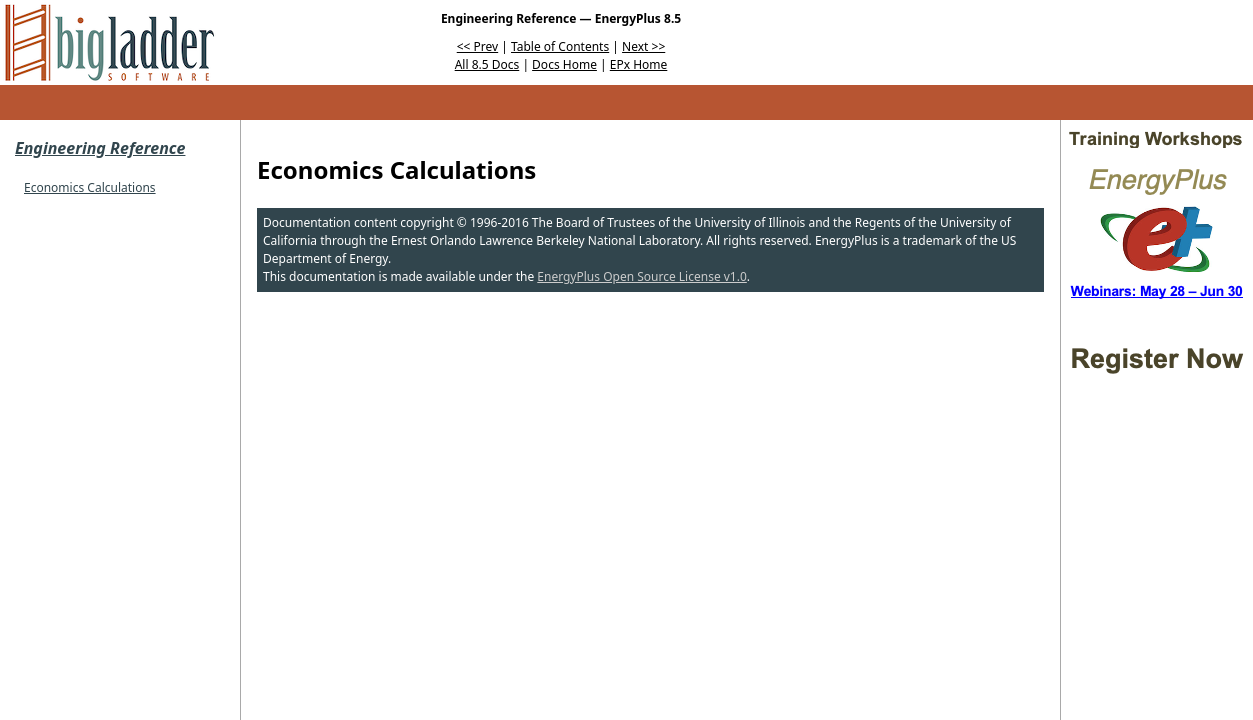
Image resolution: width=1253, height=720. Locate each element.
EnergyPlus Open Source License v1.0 (642, 276)
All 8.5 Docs (487, 64)
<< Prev (477, 46)
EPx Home (639, 64)
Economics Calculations (90, 187)
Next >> (643, 46)
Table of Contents (560, 46)
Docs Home (564, 64)
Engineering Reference (100, 148)
